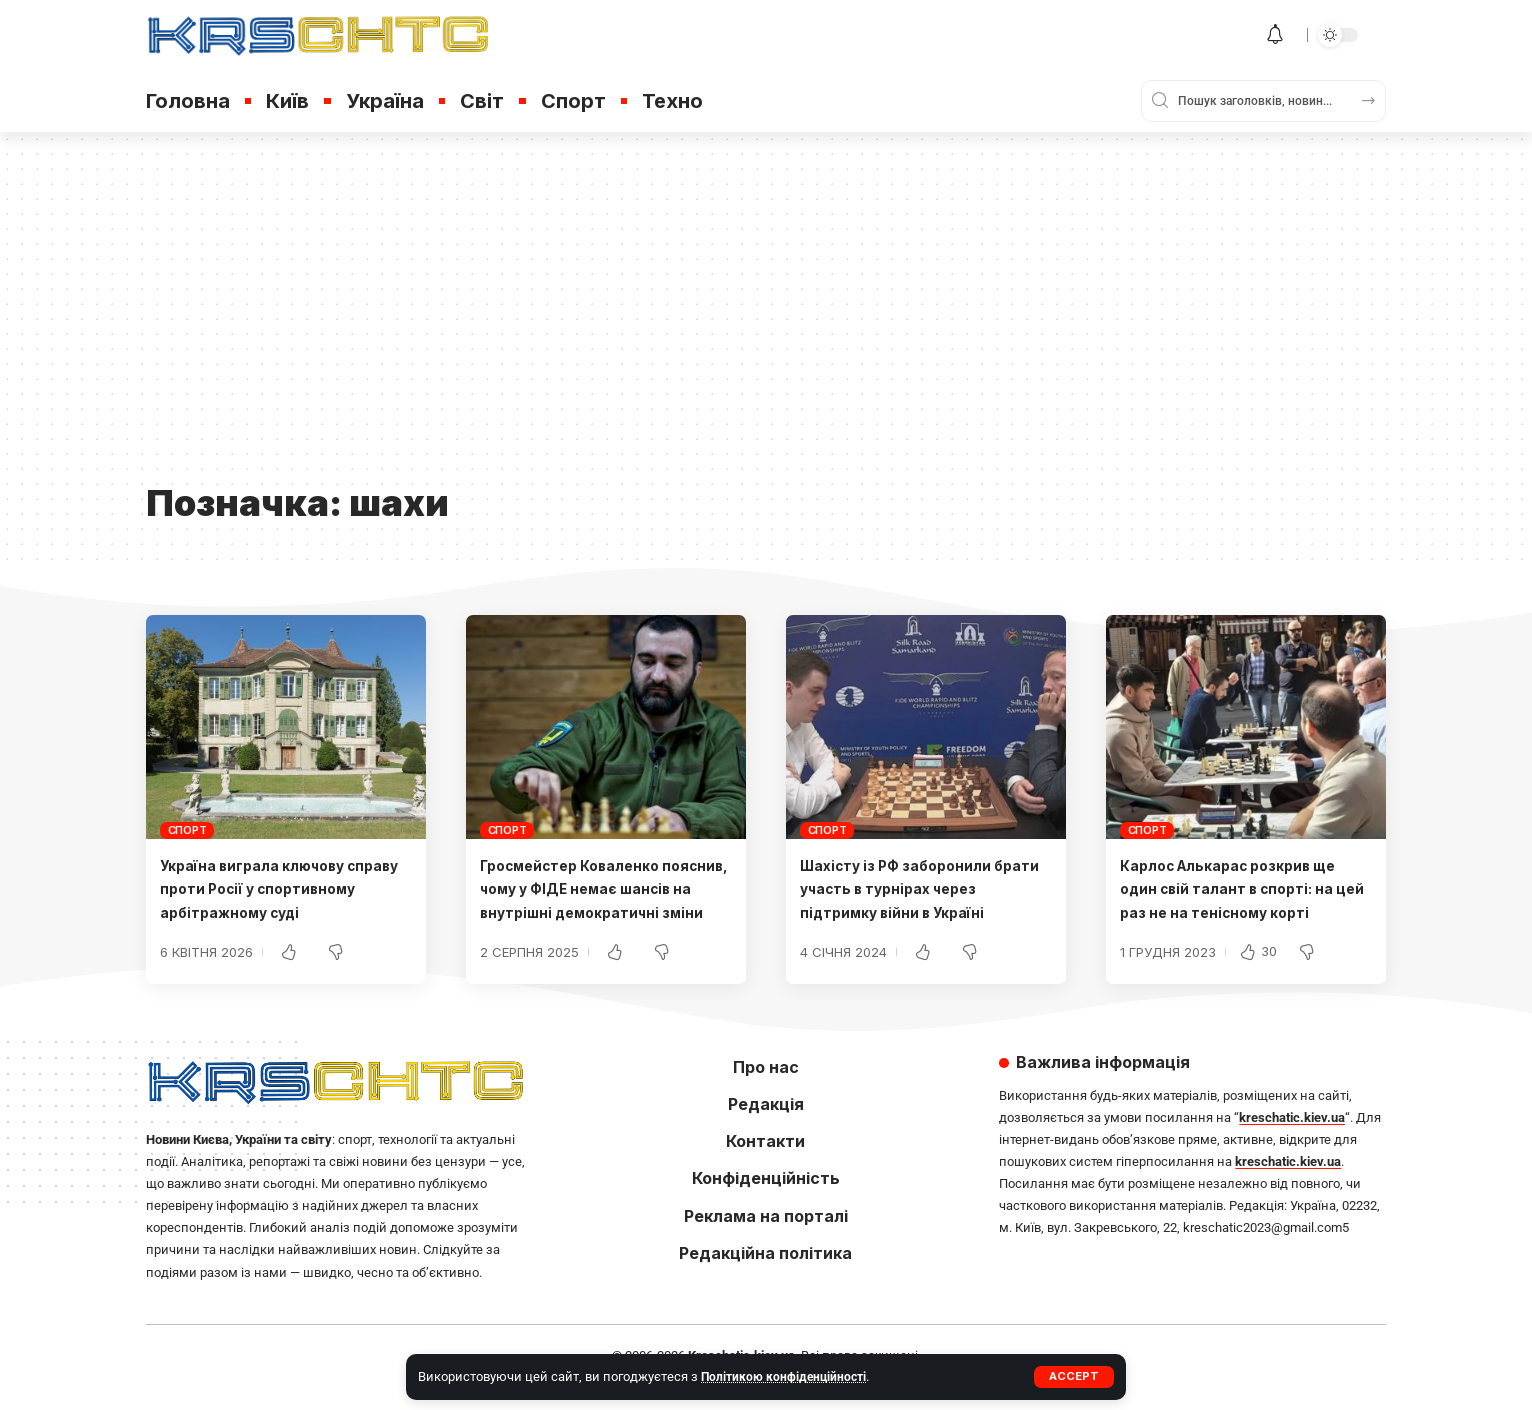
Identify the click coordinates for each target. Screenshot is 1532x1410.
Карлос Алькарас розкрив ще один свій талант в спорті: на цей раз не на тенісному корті (1244, 888)
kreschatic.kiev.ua (1292, 1140)
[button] (1073, 1377)
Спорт (187, 830)
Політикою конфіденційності (787, 1376)
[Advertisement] (766, 322)
